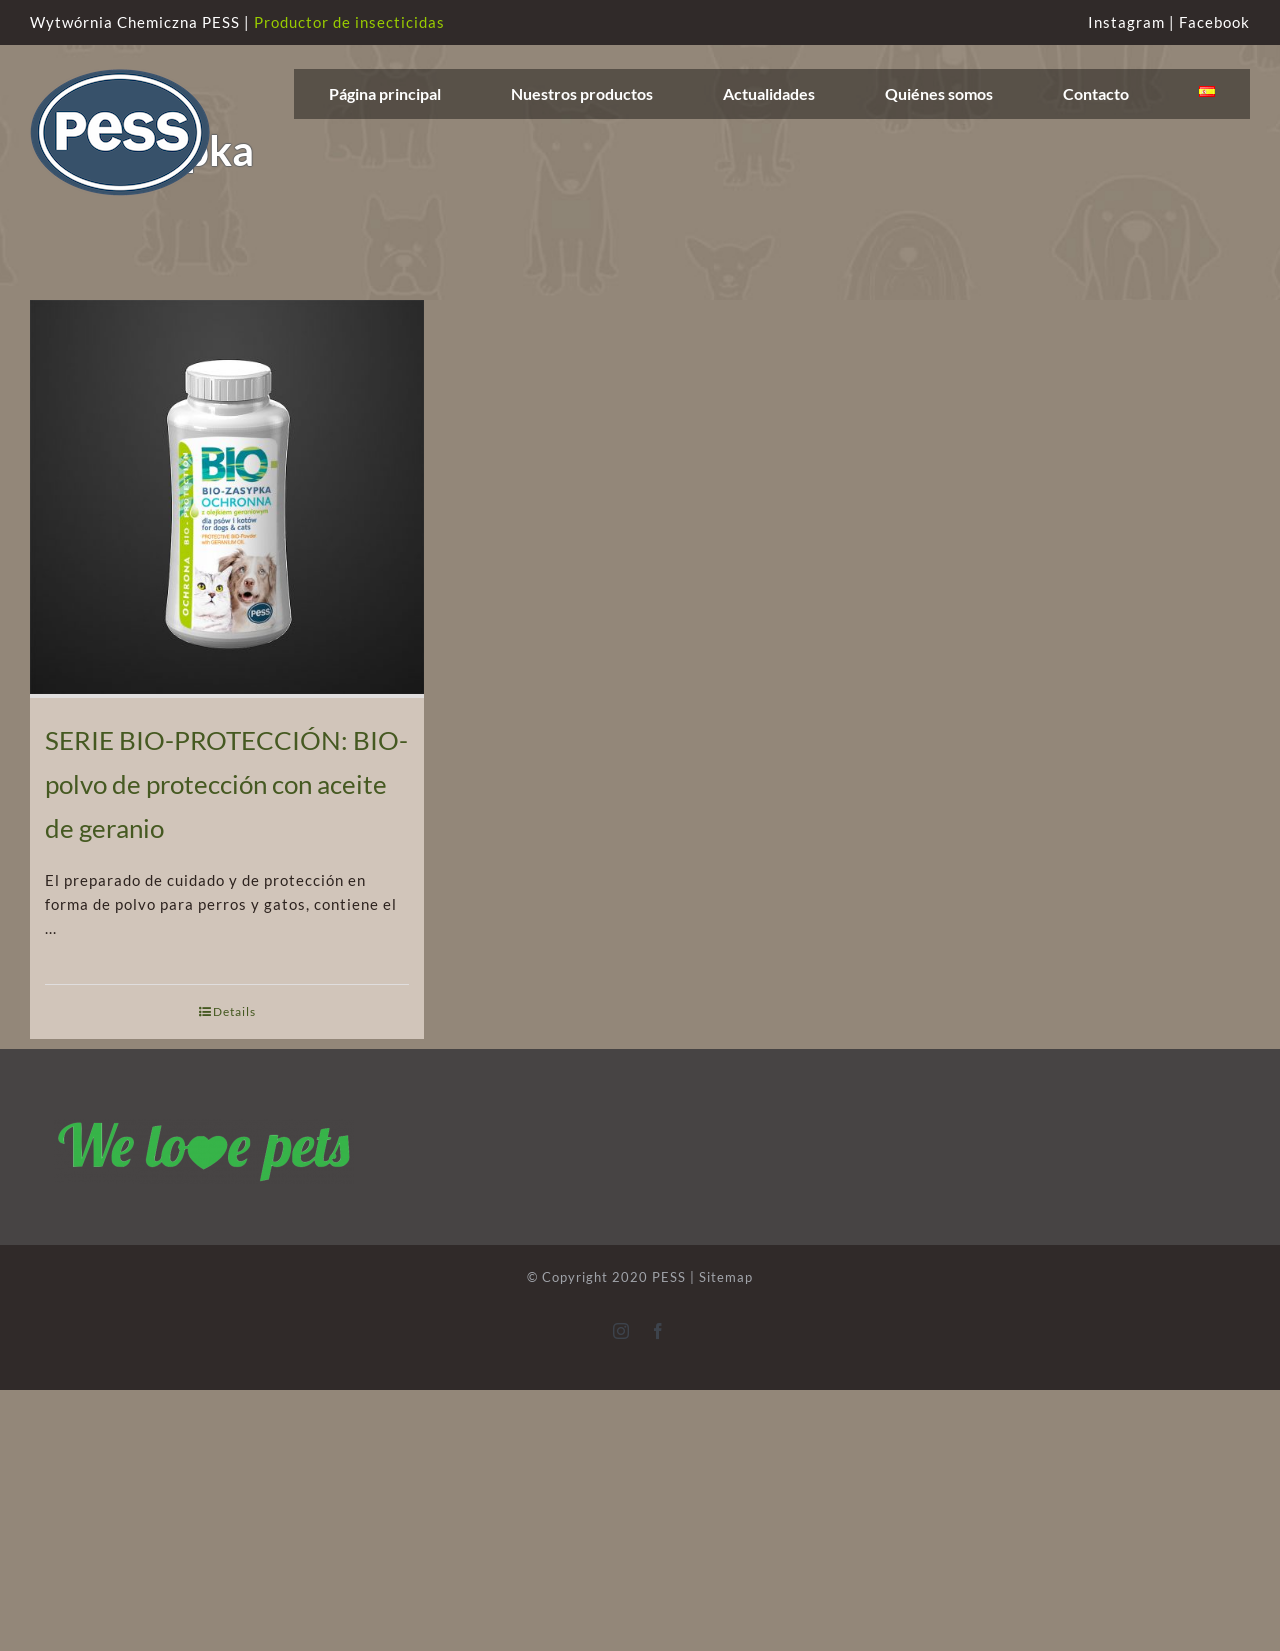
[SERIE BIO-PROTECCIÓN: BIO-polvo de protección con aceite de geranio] (227, 499)
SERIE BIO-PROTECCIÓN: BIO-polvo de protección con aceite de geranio (226, 784)
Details (234, 1011)
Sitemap (726, 1277)
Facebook (1214, 22)
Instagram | (1133, 22)
